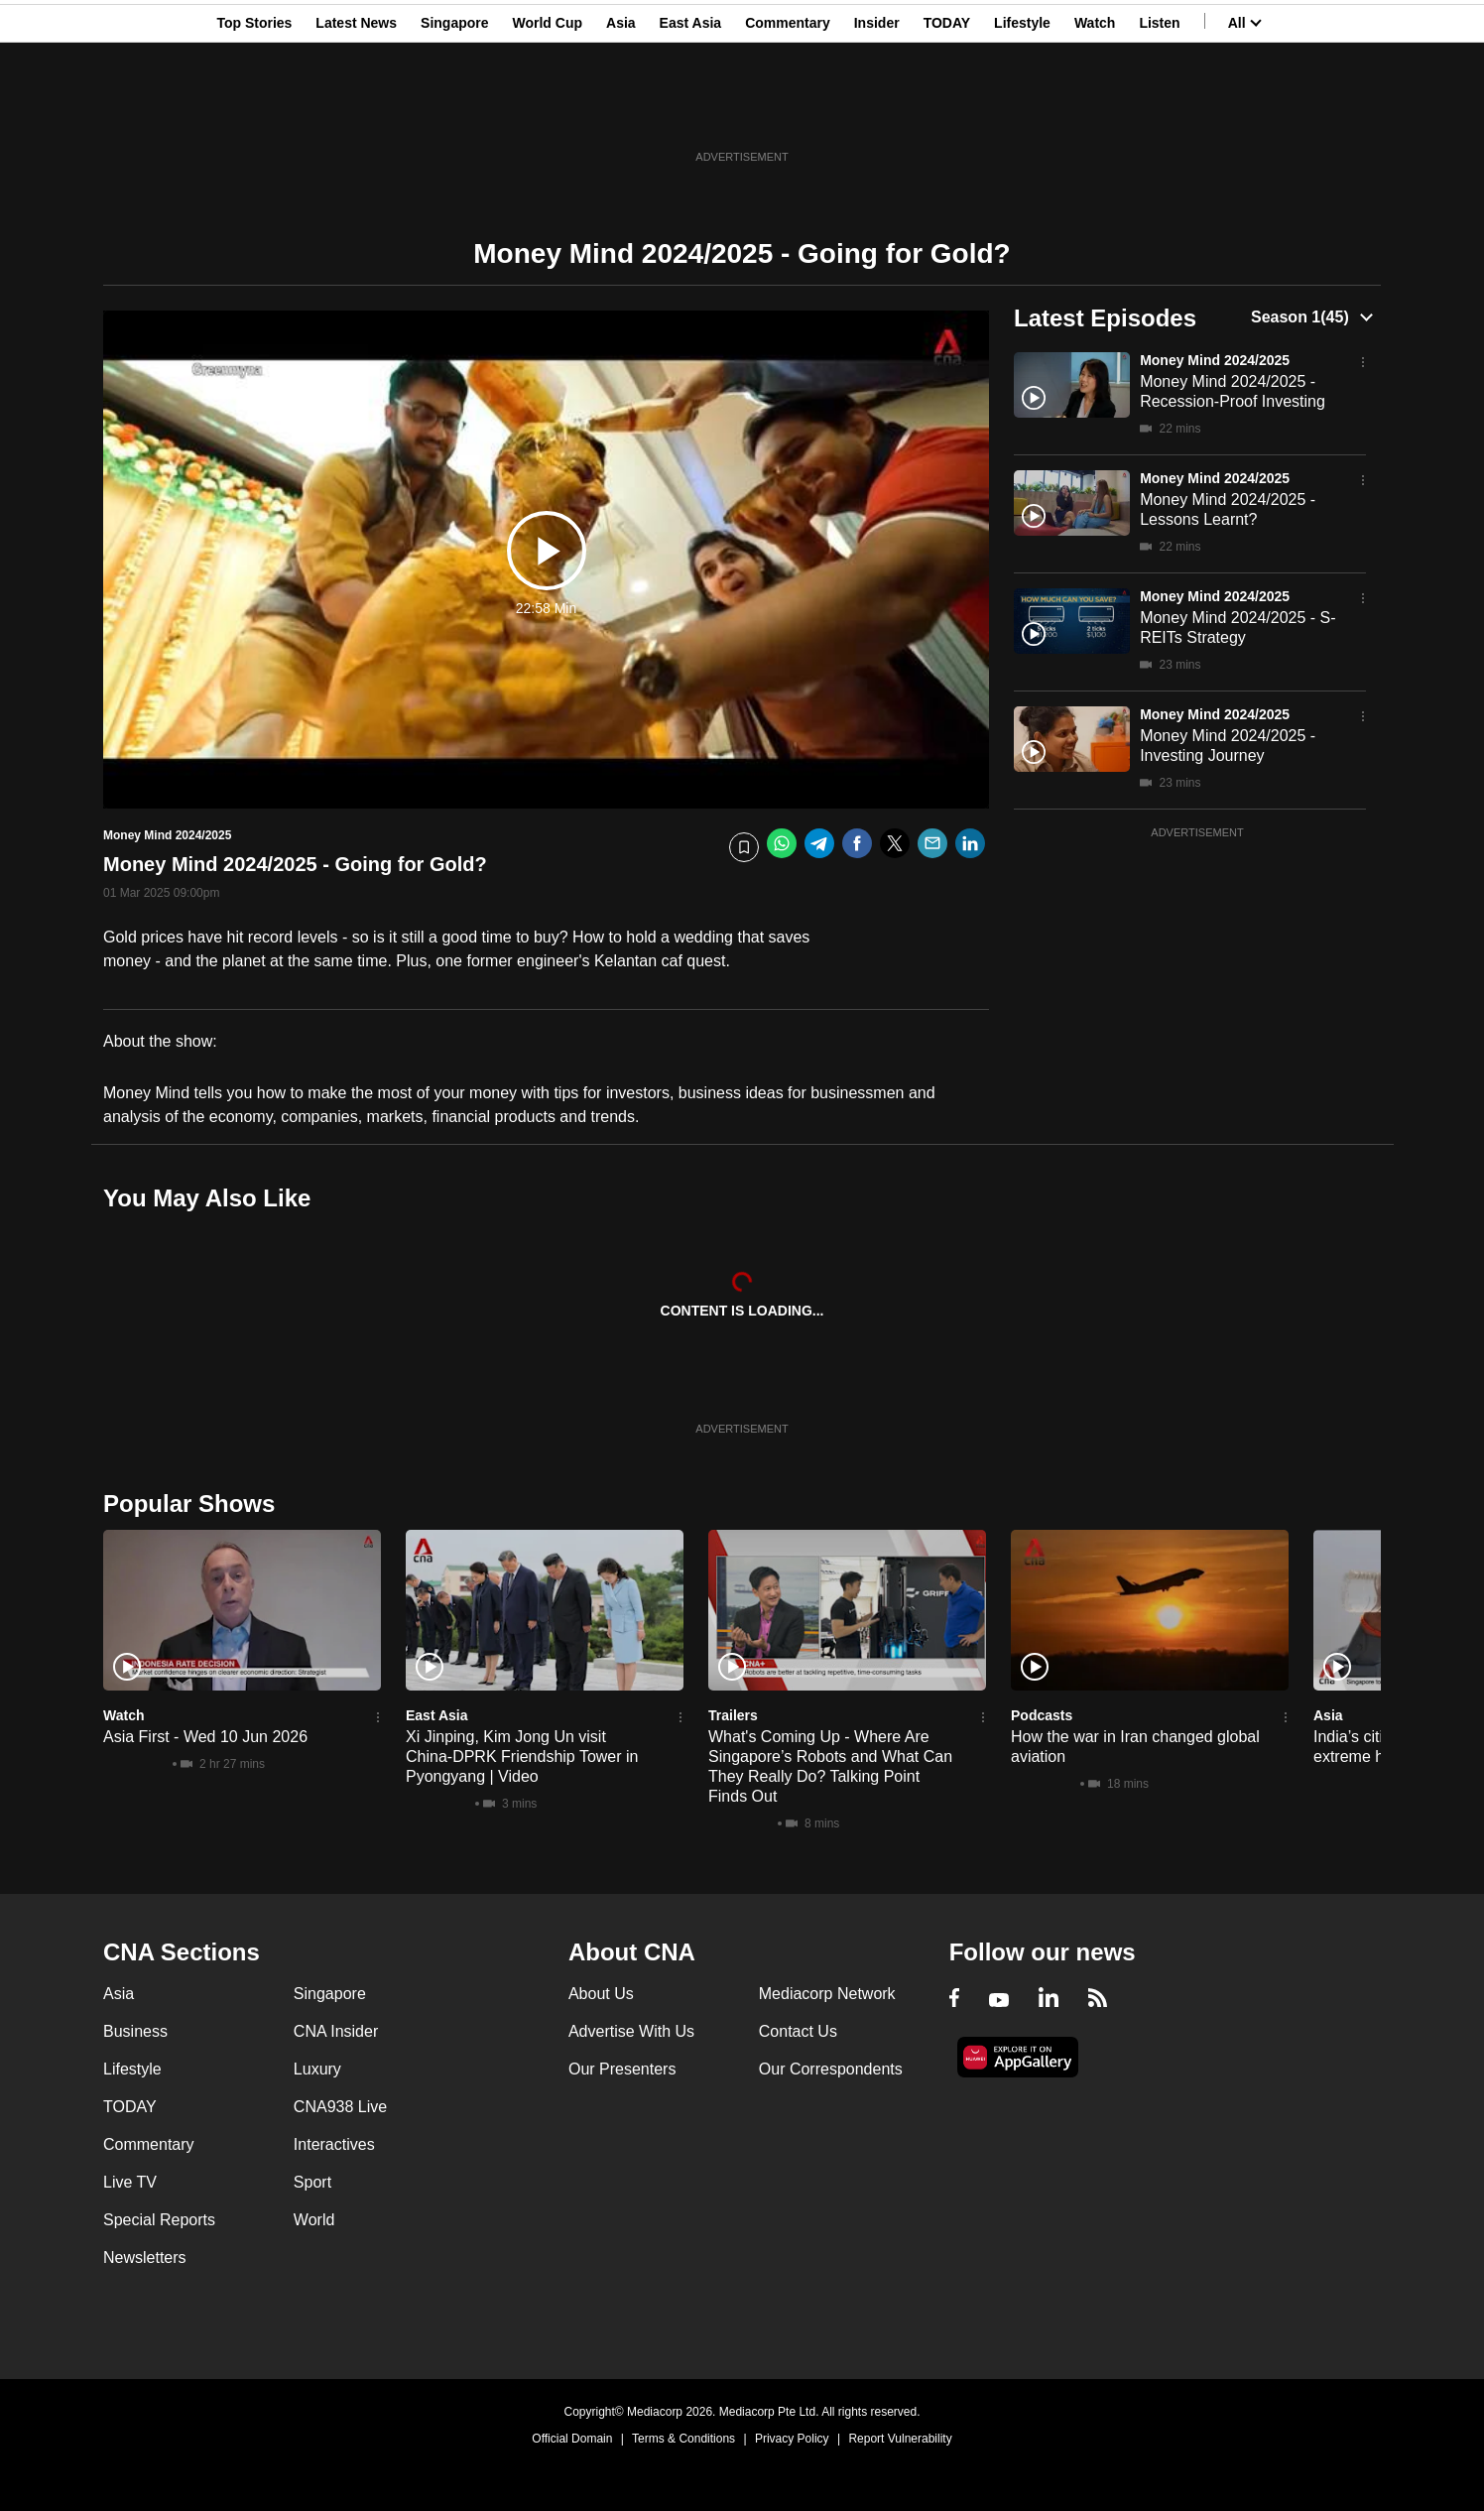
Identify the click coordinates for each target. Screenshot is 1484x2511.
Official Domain (572, 2439)
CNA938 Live (340, 2106)
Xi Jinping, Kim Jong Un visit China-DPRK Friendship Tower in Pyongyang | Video (522, 1756)
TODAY (947, 112)
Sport (312, 2182)
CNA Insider (336, 2031)
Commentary (787, 112)
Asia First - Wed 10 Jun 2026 (205, 1736)
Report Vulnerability (899, 2439)
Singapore (454, 112)
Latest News (356, 112)
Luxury (317, 2069)
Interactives (334, 2144)
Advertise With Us (631, 2031)
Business (135, 2031)
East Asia (691, 112)
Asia (621, 112)
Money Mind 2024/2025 (1215, 360)
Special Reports (159, 2219)
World (314, 2219)
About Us (601, 1993)
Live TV (130, 2182)
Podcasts (1041, 1715)
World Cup (548, 112)
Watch (1094, 112)
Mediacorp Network (827, 1993)
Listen (1159, 112)
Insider (877, 112)
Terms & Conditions (683, 2439)
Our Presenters (622, 2069)
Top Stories (254, 112)
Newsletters (144, 2257)
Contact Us (798, 2031)
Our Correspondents (831, 2069)
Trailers (733, 1715)
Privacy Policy (792, 2439)
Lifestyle (1022, 112)
